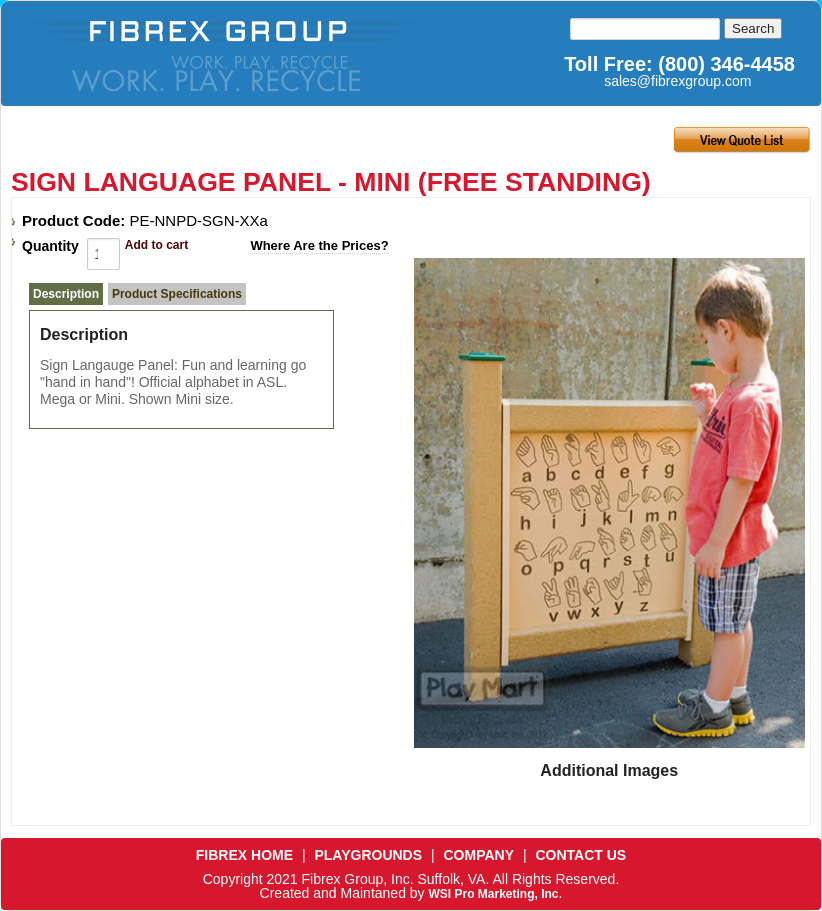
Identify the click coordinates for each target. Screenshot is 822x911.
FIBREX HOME (244, 855)
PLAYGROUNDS (368, 855)
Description (66, 294)
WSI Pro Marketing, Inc (493, 894)
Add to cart (156, 245)
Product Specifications (177, 294)
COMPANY (479, 855)
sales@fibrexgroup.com (677, 81)
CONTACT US (580, 855)
